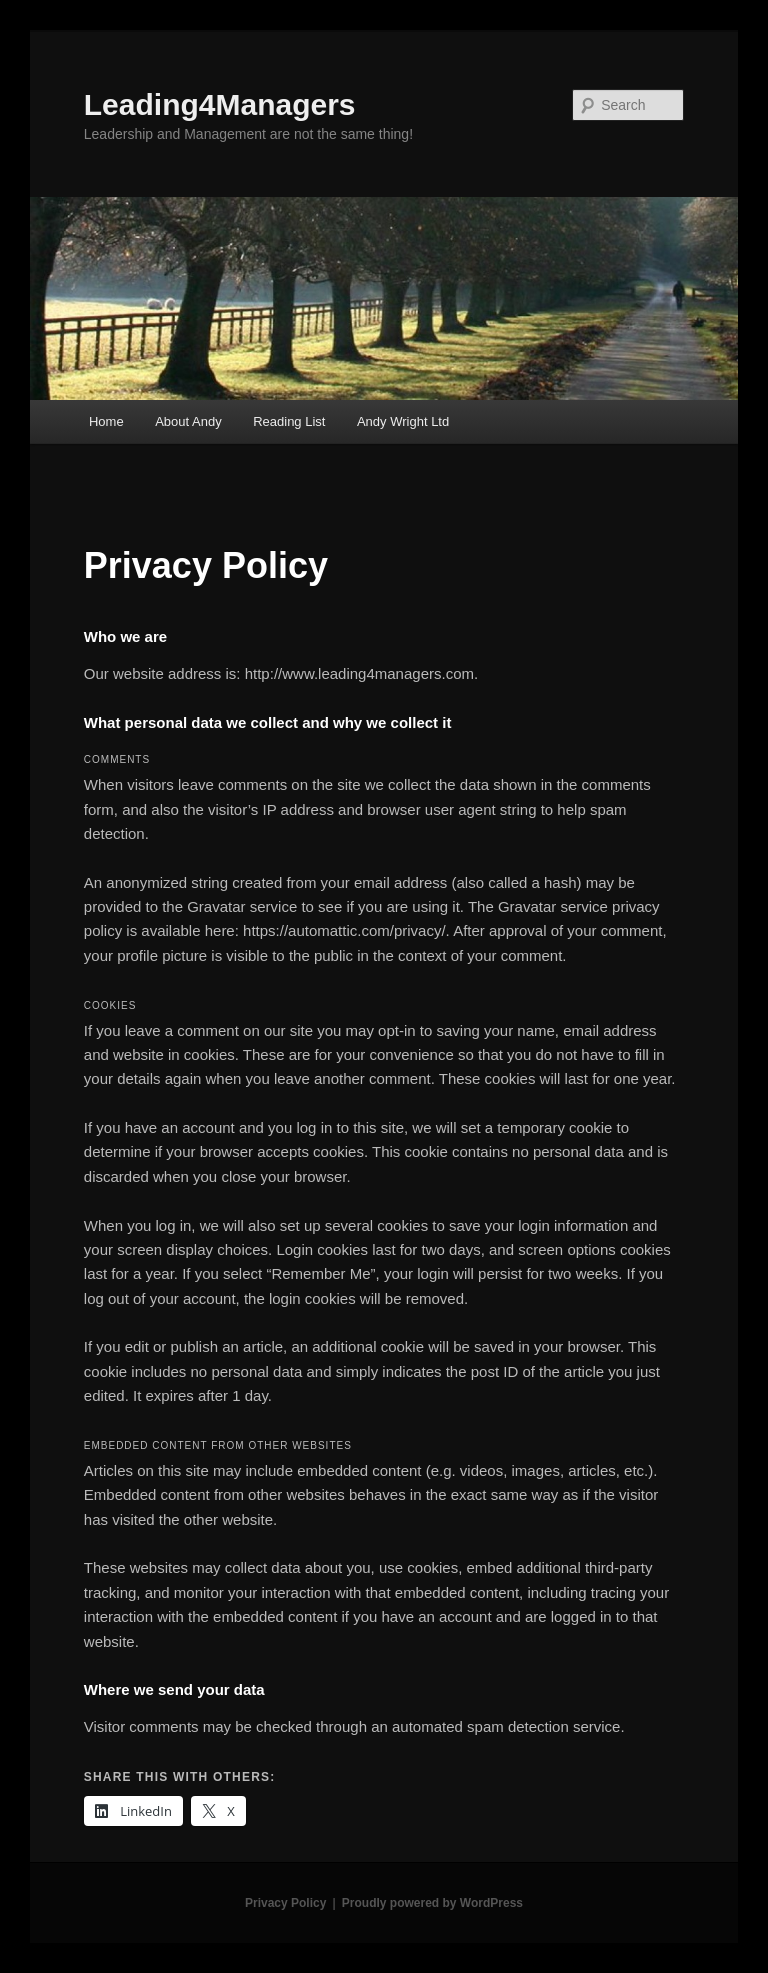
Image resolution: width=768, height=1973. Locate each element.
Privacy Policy (285, 1903)
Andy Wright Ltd (403, 421)
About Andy (188, 421)
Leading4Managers (220, 104)
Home (106, 421)
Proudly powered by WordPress (432, 1903)
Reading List (289, 421)
